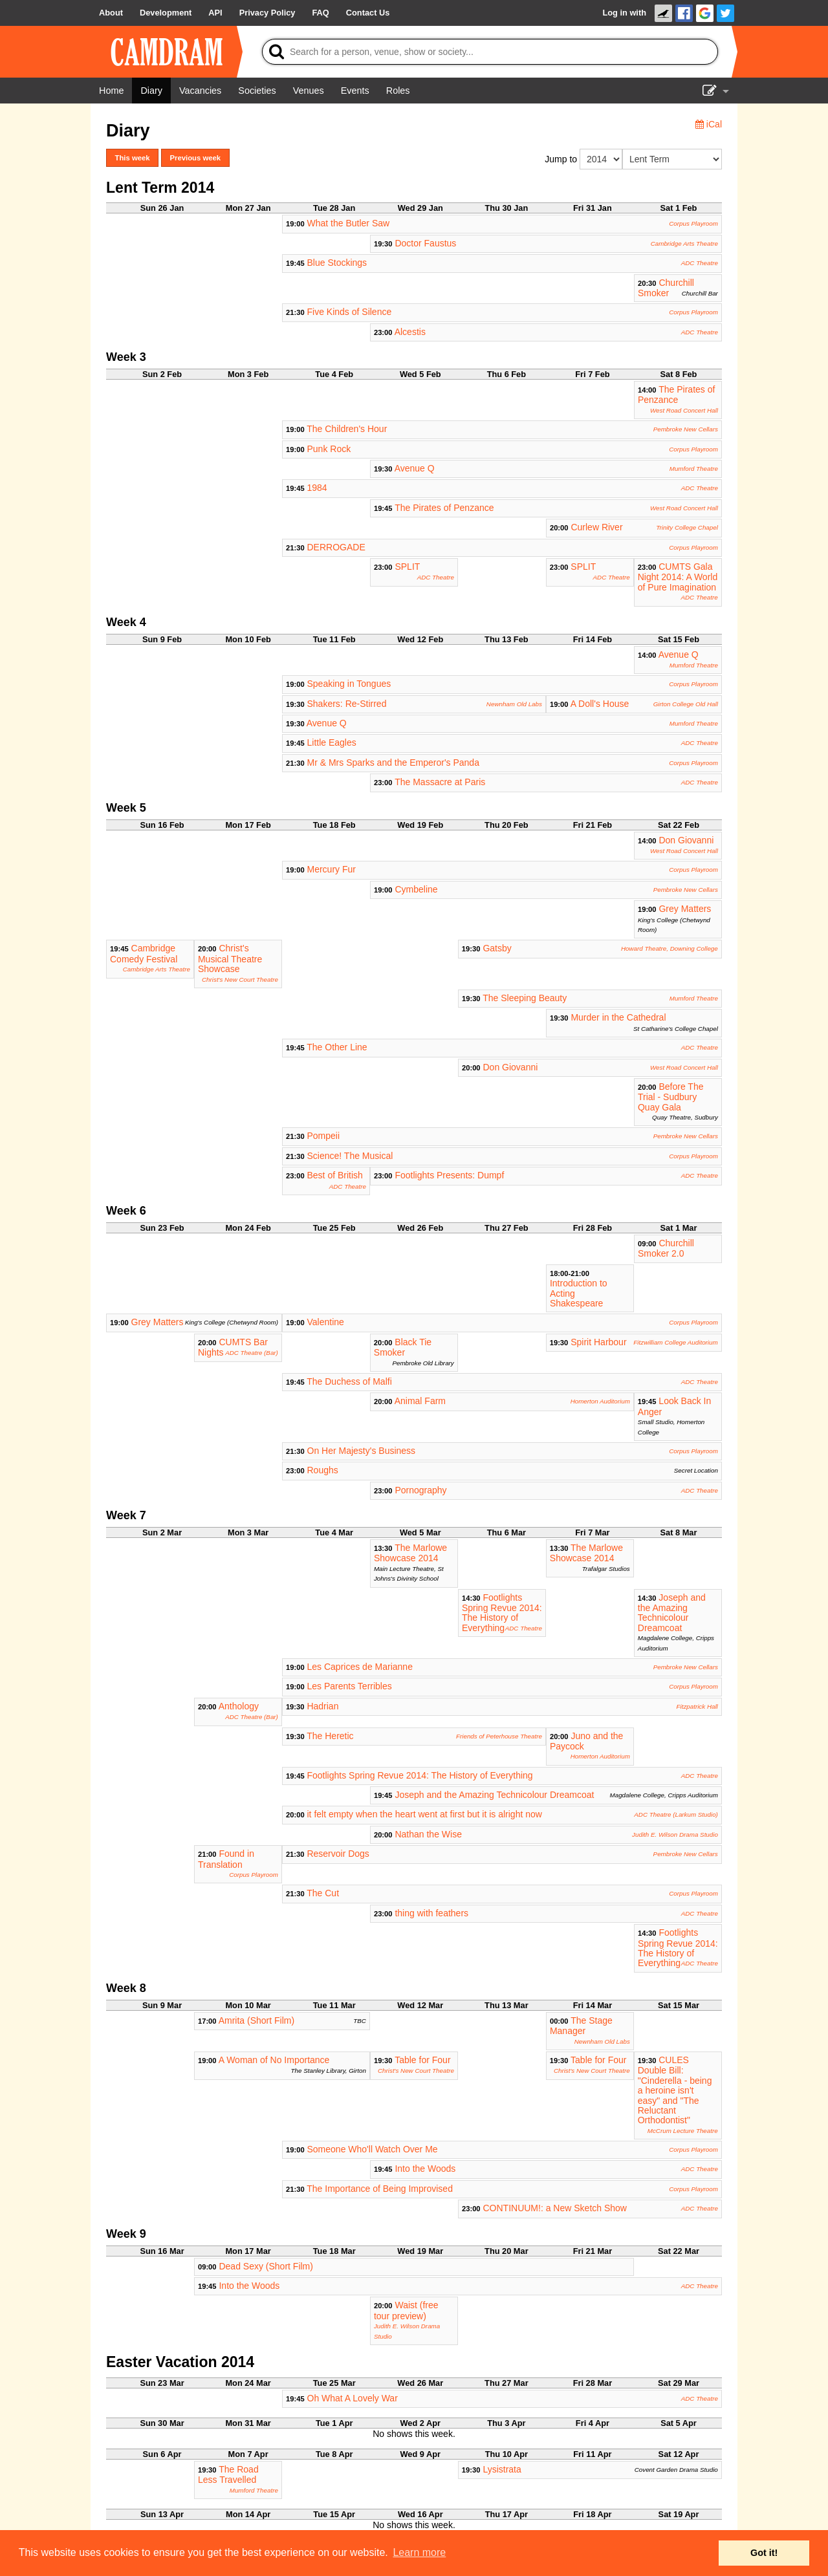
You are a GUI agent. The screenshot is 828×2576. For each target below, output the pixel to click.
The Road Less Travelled (228, 2474)
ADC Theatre (699, 262)
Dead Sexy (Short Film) (265, 2266)
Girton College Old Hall (685, 704)
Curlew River (596, 527)
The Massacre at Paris (440, 782)
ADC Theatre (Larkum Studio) (676, 1814)
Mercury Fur (331, 869)
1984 (317, 487)
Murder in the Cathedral (618, 1017)
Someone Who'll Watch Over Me (372, 2149)
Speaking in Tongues (349, 683)
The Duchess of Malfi (349, 1381)
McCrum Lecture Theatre (683, 2130)
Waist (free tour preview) (406, 2310)
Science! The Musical (350, 1156)
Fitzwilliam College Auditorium (675, 1342)
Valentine (325, 1322)
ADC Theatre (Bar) (251, 1352)
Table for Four (422, 2060)
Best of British (335, 1175)
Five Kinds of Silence (349, 312)
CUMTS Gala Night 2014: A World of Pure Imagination (677, 576)
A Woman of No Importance (274, 2060)
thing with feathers (431, 1913)
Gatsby (497, 948)
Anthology (239, 1706)
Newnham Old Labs (514, 704)
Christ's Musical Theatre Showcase (230, 958)
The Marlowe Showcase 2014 (410, 1552)
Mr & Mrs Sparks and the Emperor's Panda (393, 762)
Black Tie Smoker (402, 1347)
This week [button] (131, 158)
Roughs (322, 1470)
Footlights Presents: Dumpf (449, 1175)
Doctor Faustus (425, 243)
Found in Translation (226, 1858)
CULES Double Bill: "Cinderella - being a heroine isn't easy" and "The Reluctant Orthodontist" (675, 2090)
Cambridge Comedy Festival (143, 953)
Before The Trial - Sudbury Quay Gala (671, 1096)
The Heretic (330, 1736)
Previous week (195, 158)
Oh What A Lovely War (352, 2398)
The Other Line (337, 1047)
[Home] (111, 90)
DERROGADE (336, 547)
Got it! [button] (764, 2553)
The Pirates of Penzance (676, 394)
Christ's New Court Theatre (240, 979)
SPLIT (407, 566)
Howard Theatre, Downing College (669, 948)
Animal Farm (420, 1401)
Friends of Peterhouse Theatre (499, 1736)
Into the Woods (425, 2168)
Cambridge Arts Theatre (684, 243)
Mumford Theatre (694, 468)
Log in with (624, 12)
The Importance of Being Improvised (380, 2188)
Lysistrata (502, 2469)
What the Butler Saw (348, 223)
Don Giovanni (686, 840)
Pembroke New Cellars (685, 429)
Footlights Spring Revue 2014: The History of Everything (502, 1612)
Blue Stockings (337, 262)
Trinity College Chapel (687, 527)
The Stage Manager (581, 2025)
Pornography (420, 1490)
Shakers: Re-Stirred (347, 703)
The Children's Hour (347, 429)
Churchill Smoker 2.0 (666, 1248)
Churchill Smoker (666, 287)
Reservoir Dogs (338, 1853)
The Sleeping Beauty (525, 998)
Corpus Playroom (693, 223)
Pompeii (323, 1136)
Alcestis (410, 332)
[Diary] (151, 90)
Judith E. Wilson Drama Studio (675, 1834)
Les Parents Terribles (349, 1686)
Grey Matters (685, 909)
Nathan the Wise (428, 1834)
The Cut (323, 1893)
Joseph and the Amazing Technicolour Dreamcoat (672, 1612)
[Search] (490, 51)
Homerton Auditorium (600, 1401)
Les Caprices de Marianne (360, 1666)
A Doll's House (600, 703)
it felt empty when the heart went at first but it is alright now (424, 1814)
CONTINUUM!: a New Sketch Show (555, 2208)
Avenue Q (415, 468)
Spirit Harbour (598, 1342)
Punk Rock (329, 449)
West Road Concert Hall (684, 410)
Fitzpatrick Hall (697, 1706)
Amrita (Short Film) (256, 2020)
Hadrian (322, 1706)
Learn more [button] (419, 2552)
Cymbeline (416, 889)
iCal (708, 124)
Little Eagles (331, 742)
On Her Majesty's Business (361, 1450)
